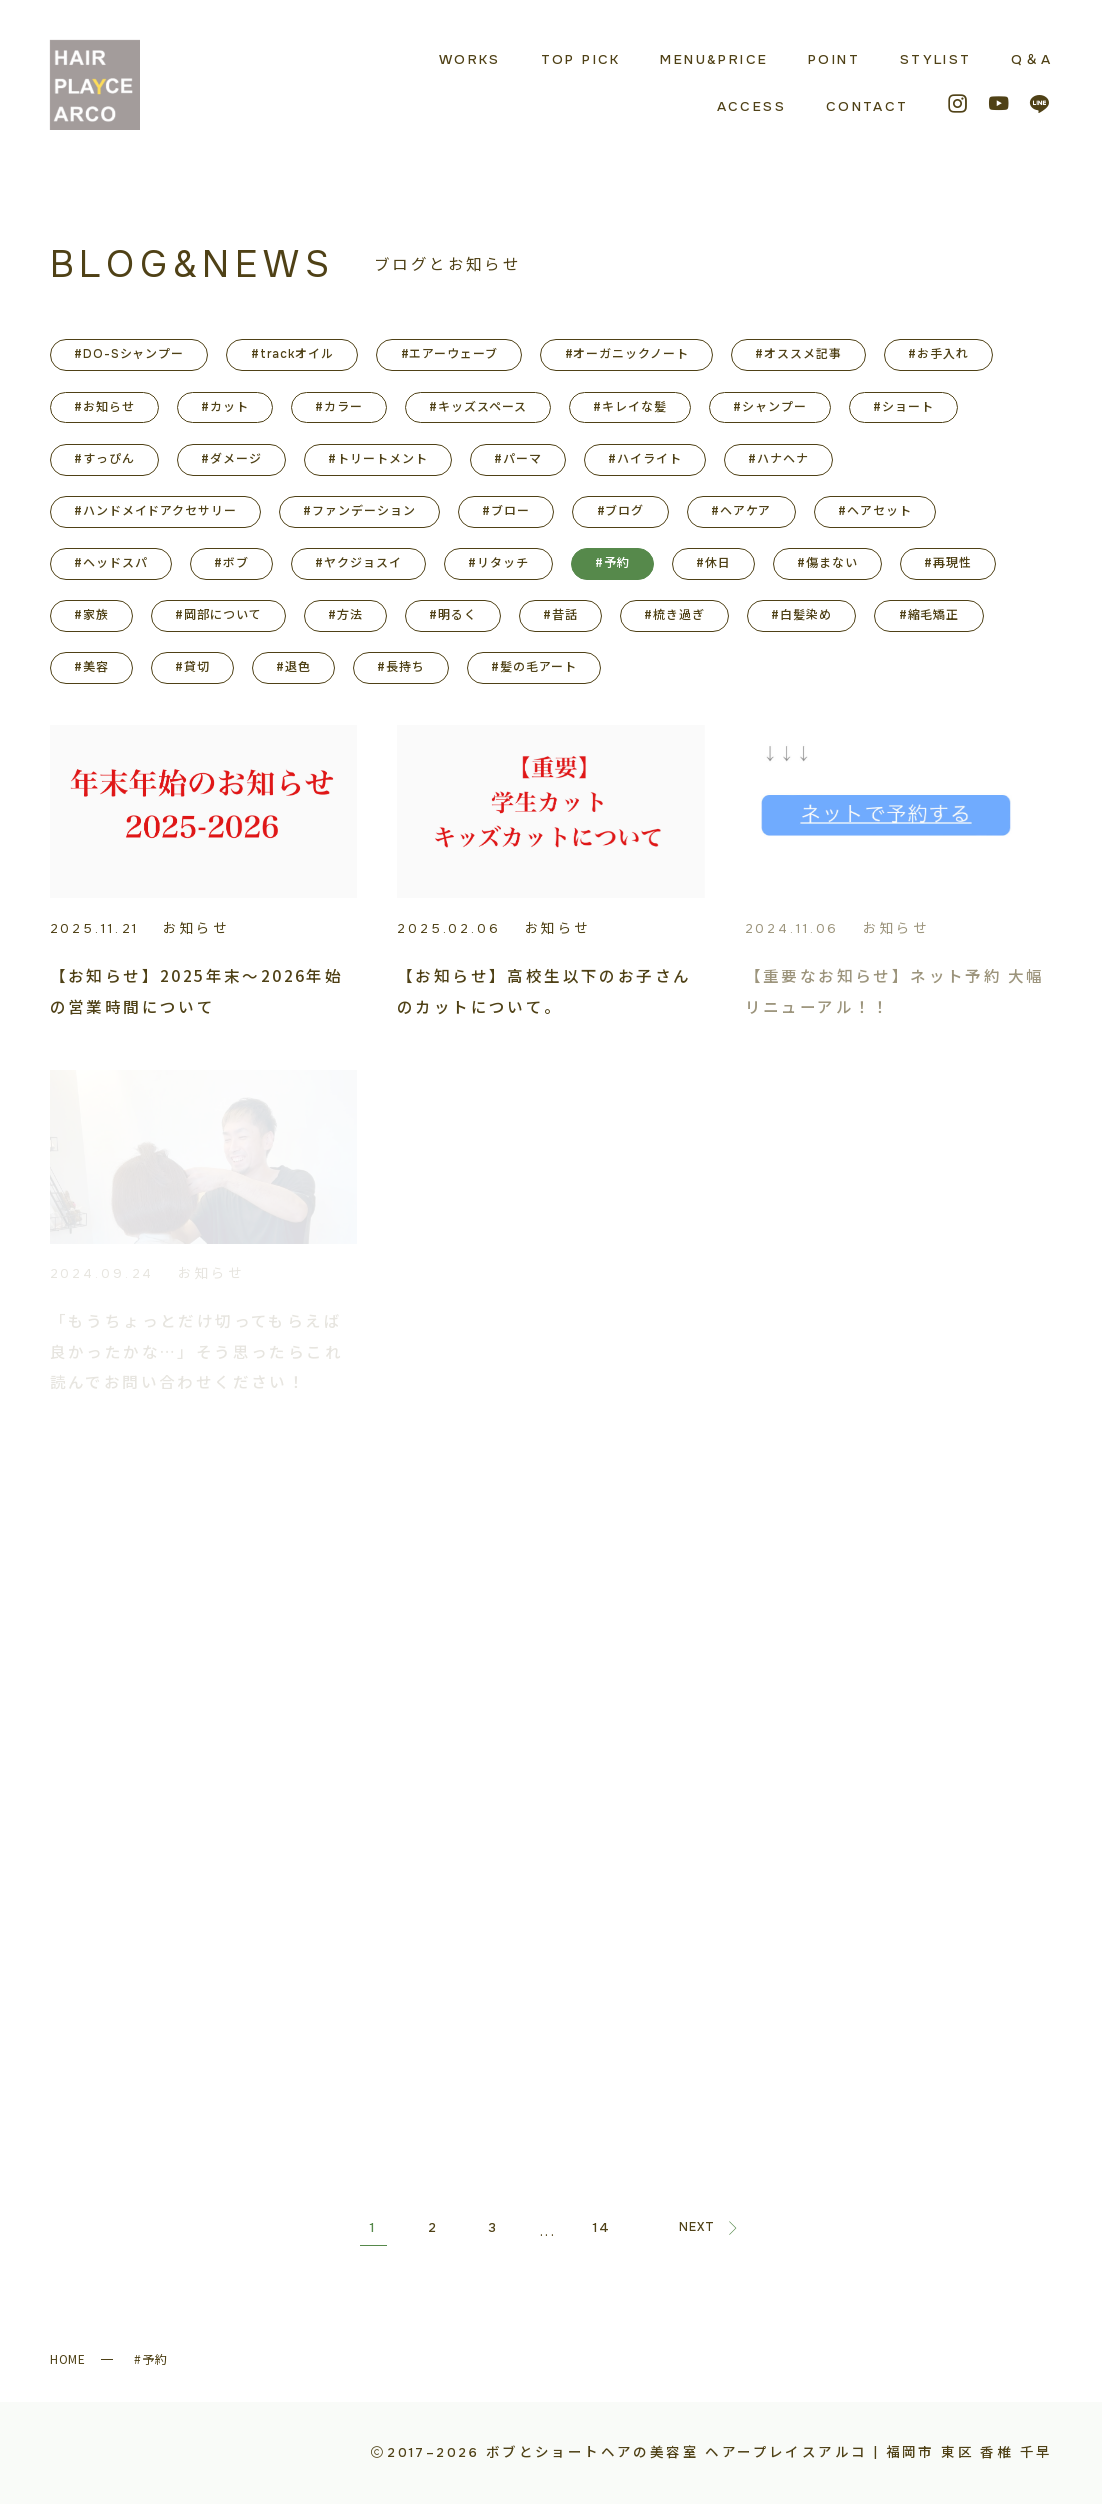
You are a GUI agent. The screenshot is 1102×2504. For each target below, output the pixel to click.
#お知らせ (104, 407)
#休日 (713, 563)
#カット (225, 407)
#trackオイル (293, 354)
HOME (68, 2358)
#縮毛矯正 (929, 615)
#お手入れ (938, 354)
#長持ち (401, 667)
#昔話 (560, 615)
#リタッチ (498, 563)
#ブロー (506, 511)
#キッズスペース (478, 407)
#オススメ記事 (798, 354)
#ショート (903, 407)
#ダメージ (231, 459)
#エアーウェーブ (450, 354)
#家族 (91, 615)
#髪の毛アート (534, 667)
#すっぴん (104, 459)
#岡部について (218, 615)
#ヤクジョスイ (358, 563)
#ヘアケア (741, 511)
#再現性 (948, 563)
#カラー (339, 407)
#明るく (453, 615)
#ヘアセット (875, 511)
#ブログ (621, 511)
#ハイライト (645, 459)
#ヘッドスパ (111, 563)
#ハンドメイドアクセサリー (155, 511)
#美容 (91, 667)
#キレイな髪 (630, 407)
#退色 (293, 667)
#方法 (345, 615)
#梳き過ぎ (674, 615)
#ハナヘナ (778, 459)
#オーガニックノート (627, 354)
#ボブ (231, 563)
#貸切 (192, 667)
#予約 (612, 563)
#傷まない (827, 563)
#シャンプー (770, 407)
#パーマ (518, 459)
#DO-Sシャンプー (129, 354)
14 (602, 2227)
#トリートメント (378, 459)
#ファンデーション (359, 511)
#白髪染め (801, 615)
